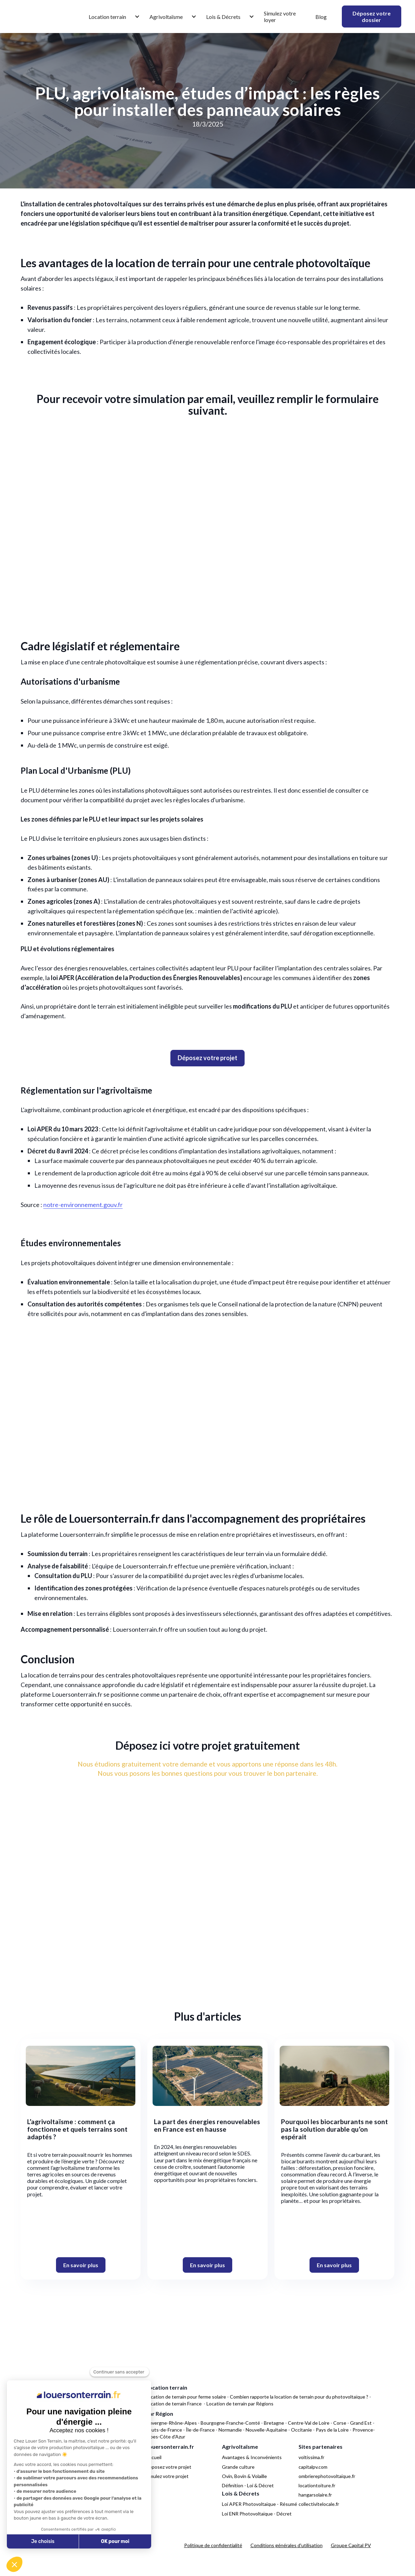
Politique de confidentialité (213, 2545)
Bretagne (274, 2423)
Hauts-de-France (164, 2430)
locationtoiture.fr (317, 2485)
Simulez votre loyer (280, 16)
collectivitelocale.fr (319, 2504)
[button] (111, 16)
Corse (339, 2423)
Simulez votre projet (167, 2476)
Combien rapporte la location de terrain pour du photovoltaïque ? (299, 2397)
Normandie (230, 2430)
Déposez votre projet (168, 2467)
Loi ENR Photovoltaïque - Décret (257, 2514)
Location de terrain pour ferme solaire (186, 2397)
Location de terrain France (174, 2403)
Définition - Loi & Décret (248, 2485)
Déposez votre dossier (371, 16)
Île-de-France (200, 2430)
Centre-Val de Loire (308, 2423)
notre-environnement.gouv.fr (83, 1204)
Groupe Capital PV (351, 2545)
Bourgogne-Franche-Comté (230, 2423)
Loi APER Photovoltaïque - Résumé (259, 2504)
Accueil (153, 2457)
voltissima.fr (311, 2457)
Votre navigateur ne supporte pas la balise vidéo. (207, 1419)
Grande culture (238, 2467)
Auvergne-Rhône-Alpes (171, 2423)
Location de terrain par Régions (239, 2403)
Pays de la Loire (332, 2430)
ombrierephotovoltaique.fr (327, 2476)
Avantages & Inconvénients (252, 2457)
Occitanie (301, 2430)
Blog (321, 16)
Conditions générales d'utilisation (286, 2545)
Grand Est (361, 2423)
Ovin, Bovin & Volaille (244, 2476)
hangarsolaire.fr (315, 2495)
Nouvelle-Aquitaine (266, 2430)
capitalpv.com (313, 2467)
